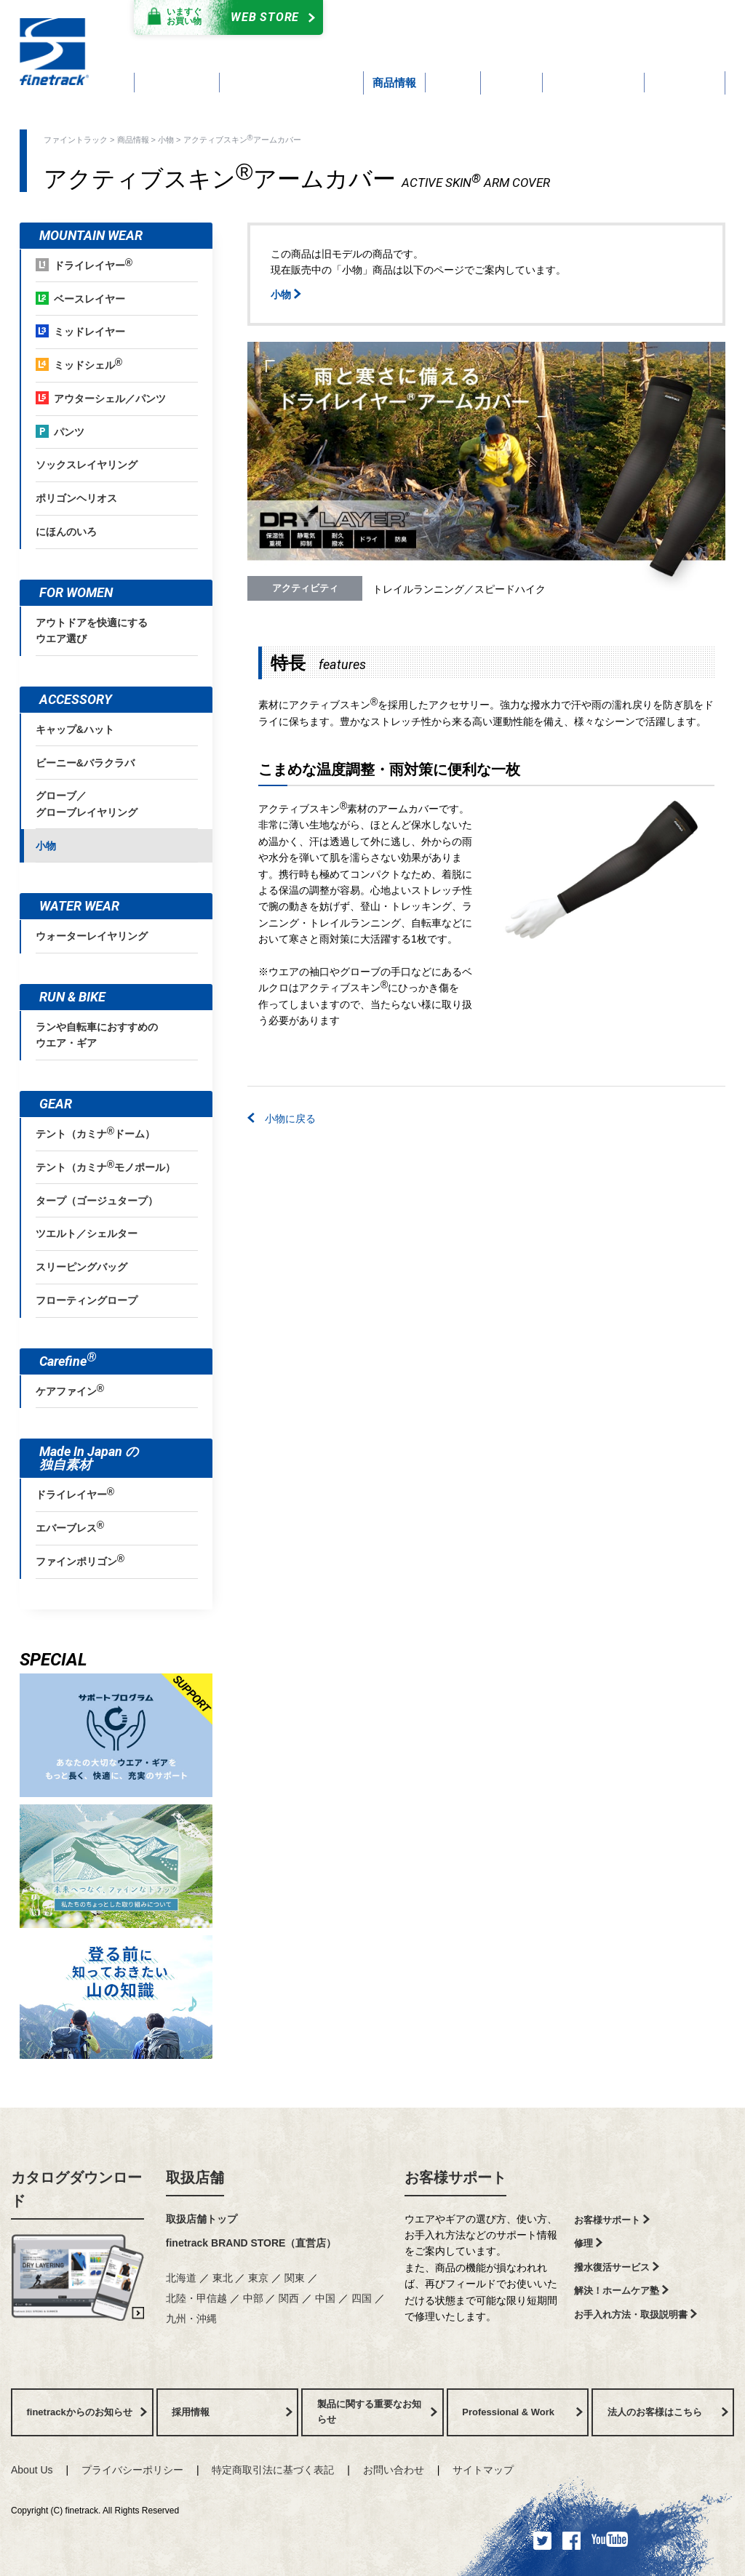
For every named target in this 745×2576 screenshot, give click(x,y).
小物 (166, 139)
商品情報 (133, 139)
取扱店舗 (195, 2177)
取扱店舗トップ (201, 2219)
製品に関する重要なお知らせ (377, 2412)
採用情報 (232, 2412)
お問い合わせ (393, 2470)
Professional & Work (522, 2412)
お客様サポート (455, 2177)
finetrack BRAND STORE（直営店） (251, 2243)
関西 (289, 2298)
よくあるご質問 (452, 35)
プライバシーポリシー (132, 2470)
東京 (258, 2278)
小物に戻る (281, 1118)
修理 (588, 2243)
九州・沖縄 (191, 2318)
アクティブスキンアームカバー (242, 138)
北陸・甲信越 (196, 2298)
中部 (253, 2298)
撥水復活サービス (616, 2267)
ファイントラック (76, 139)
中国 (325, 2298)
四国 (361, 2298)
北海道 (181, 2278)
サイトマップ (483, 2470)
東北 (222, 2278)
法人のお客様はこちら (667, 2412)
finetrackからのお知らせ (87, 2412)
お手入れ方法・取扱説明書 (635, 2314)
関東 (294, 2278)
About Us (32, 2470)
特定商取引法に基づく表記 (273, 2470)
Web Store (225, 17)
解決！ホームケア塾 (621, 2290)
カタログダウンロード (438, 20)
